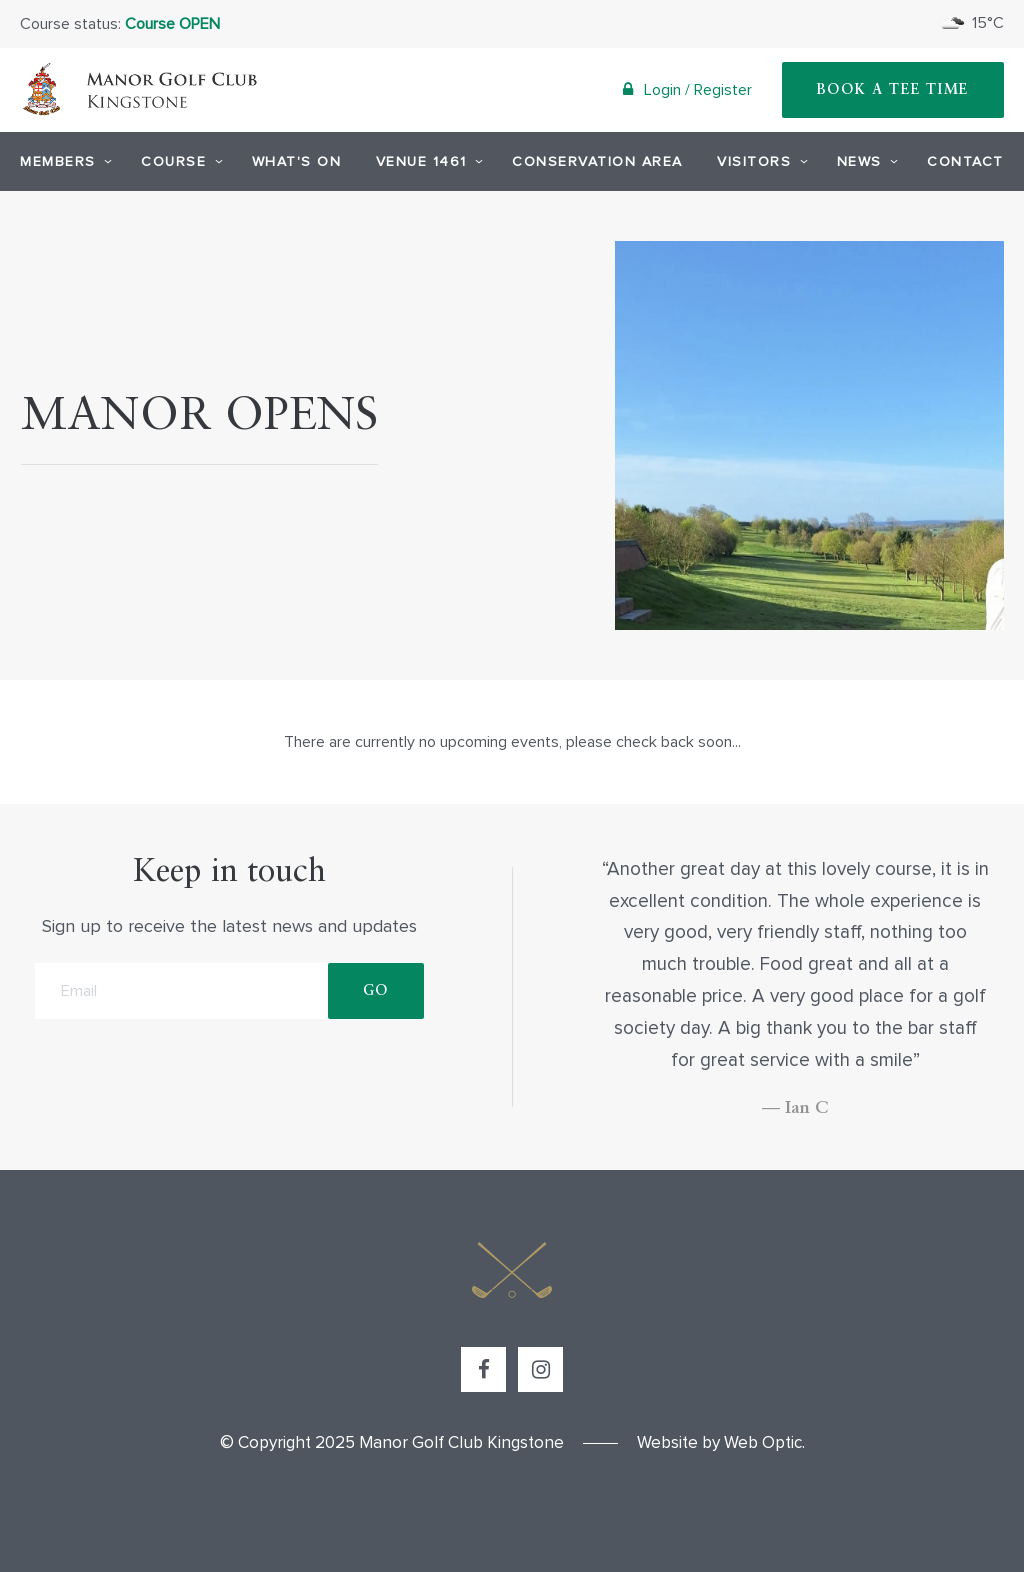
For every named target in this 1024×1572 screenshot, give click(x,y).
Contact (965, 162)
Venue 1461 (427, 161)
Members (63, 161)
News (865, 161)
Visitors (759, 161)
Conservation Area (597, 162)
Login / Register (687, 89)
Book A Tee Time (893, 90)
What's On (297, 162)
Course (179, 161)
